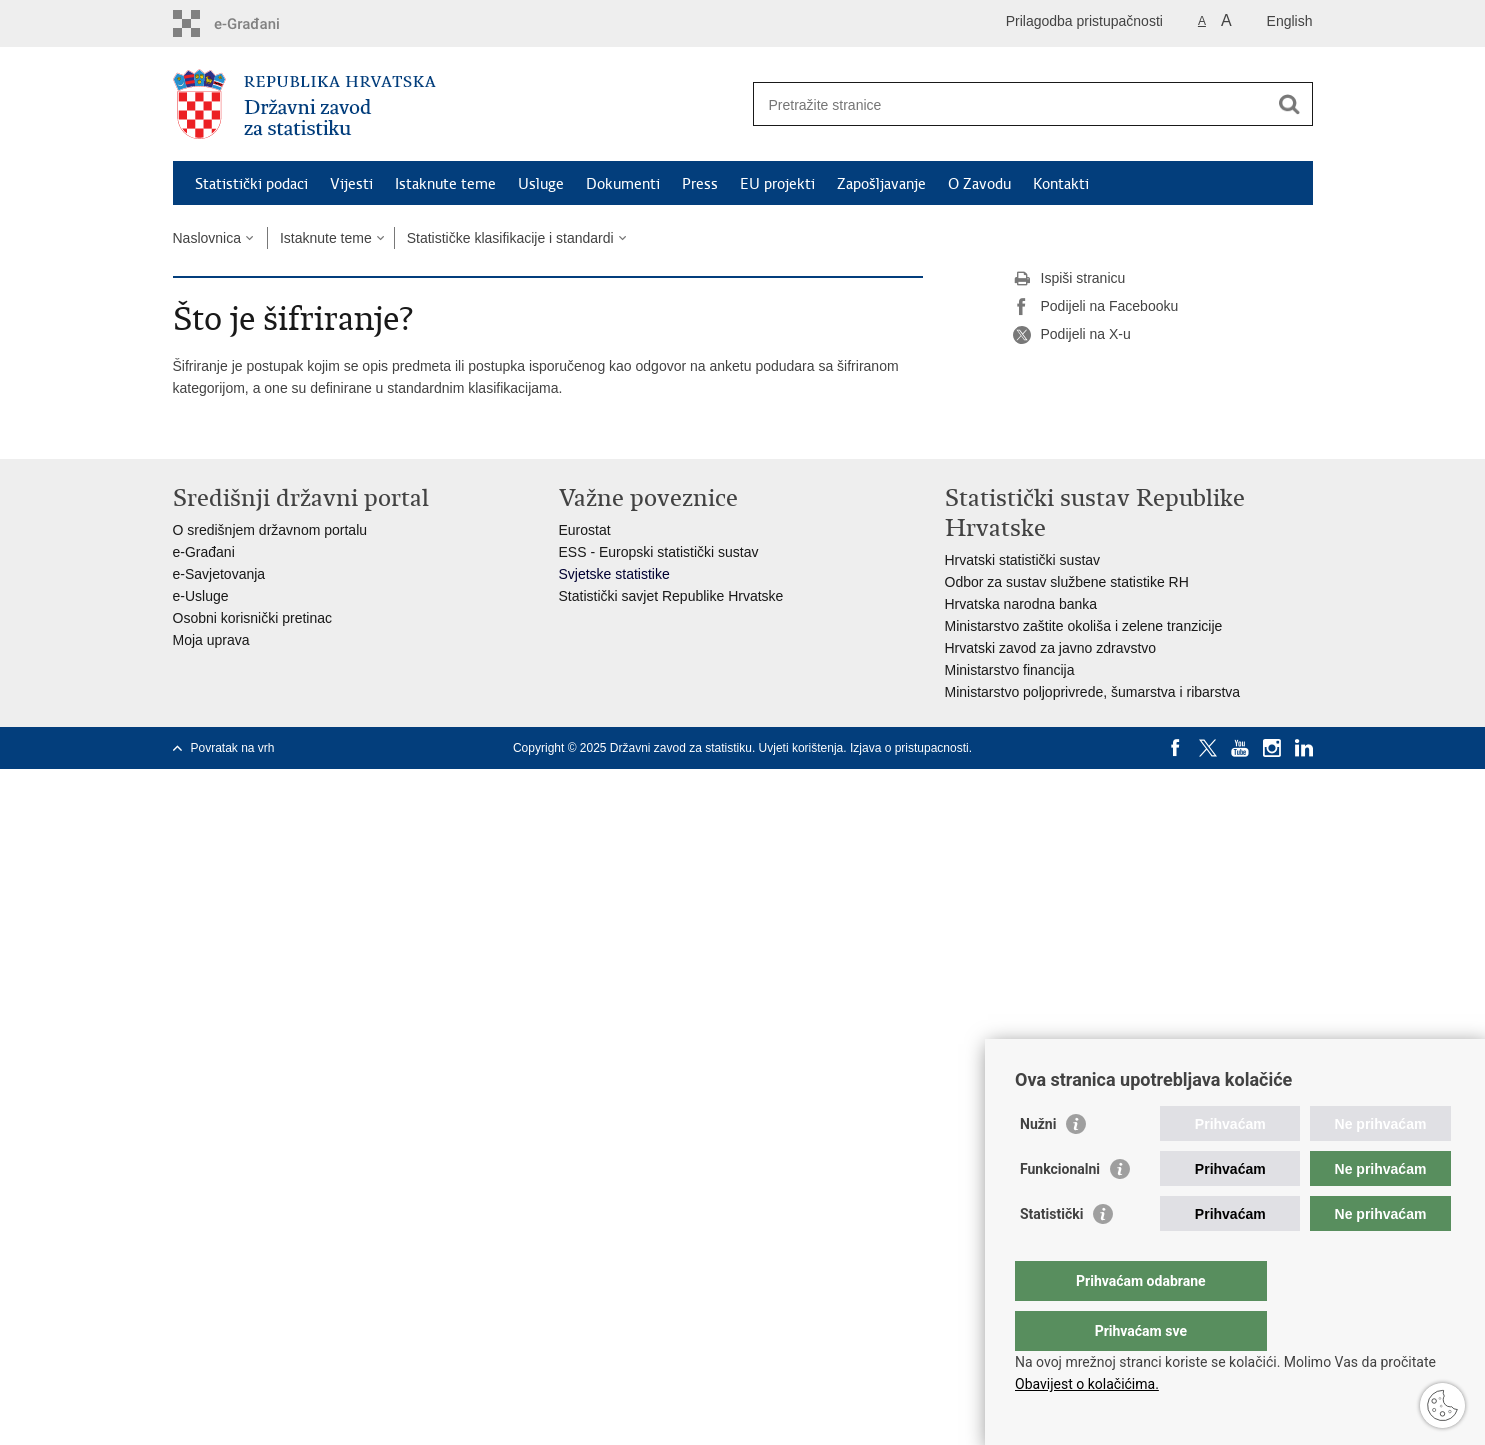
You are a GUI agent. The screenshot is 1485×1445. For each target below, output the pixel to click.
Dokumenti (623, 184)
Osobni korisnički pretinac (253, 618)
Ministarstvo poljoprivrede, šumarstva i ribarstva (1093, 692)
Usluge (541, 184)
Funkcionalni (1060, 1209)
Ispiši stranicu (1069, 279)
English (1290, 21)
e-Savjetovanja (219, 574)
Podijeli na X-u (1072, 335)
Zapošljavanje (881, 184)
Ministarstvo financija (1010, 670)
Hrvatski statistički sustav (1023, 560)
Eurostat (585, 530)
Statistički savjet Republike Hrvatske (671, 596)
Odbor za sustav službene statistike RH (1067, 582)
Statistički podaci (251, 184)
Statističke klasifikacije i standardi (510, 238)
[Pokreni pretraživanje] (1290, 104)
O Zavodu (979, 184)
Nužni (1038, 1164)
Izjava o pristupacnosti (909, 748)
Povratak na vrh (233, 748)
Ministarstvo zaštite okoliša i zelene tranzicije (1084, 626)
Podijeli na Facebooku (1096, 307)
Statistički (1051, 1254)
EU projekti (777, 184)
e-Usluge (201, 596)
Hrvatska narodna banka (1021, 604)
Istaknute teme (445, 184)
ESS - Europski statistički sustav (659, 552)
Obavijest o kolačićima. (1087, 1384)
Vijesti (351, 184)
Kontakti (1061, 184)
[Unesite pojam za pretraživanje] (1011, 104)
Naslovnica (207, 238)
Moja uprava (211, 640)
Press (700, 184)
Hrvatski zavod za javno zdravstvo (1051, 648)
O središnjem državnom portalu (270, 530)
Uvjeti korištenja (801, 748)
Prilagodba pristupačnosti (1084, 21)
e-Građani (204, 552)
